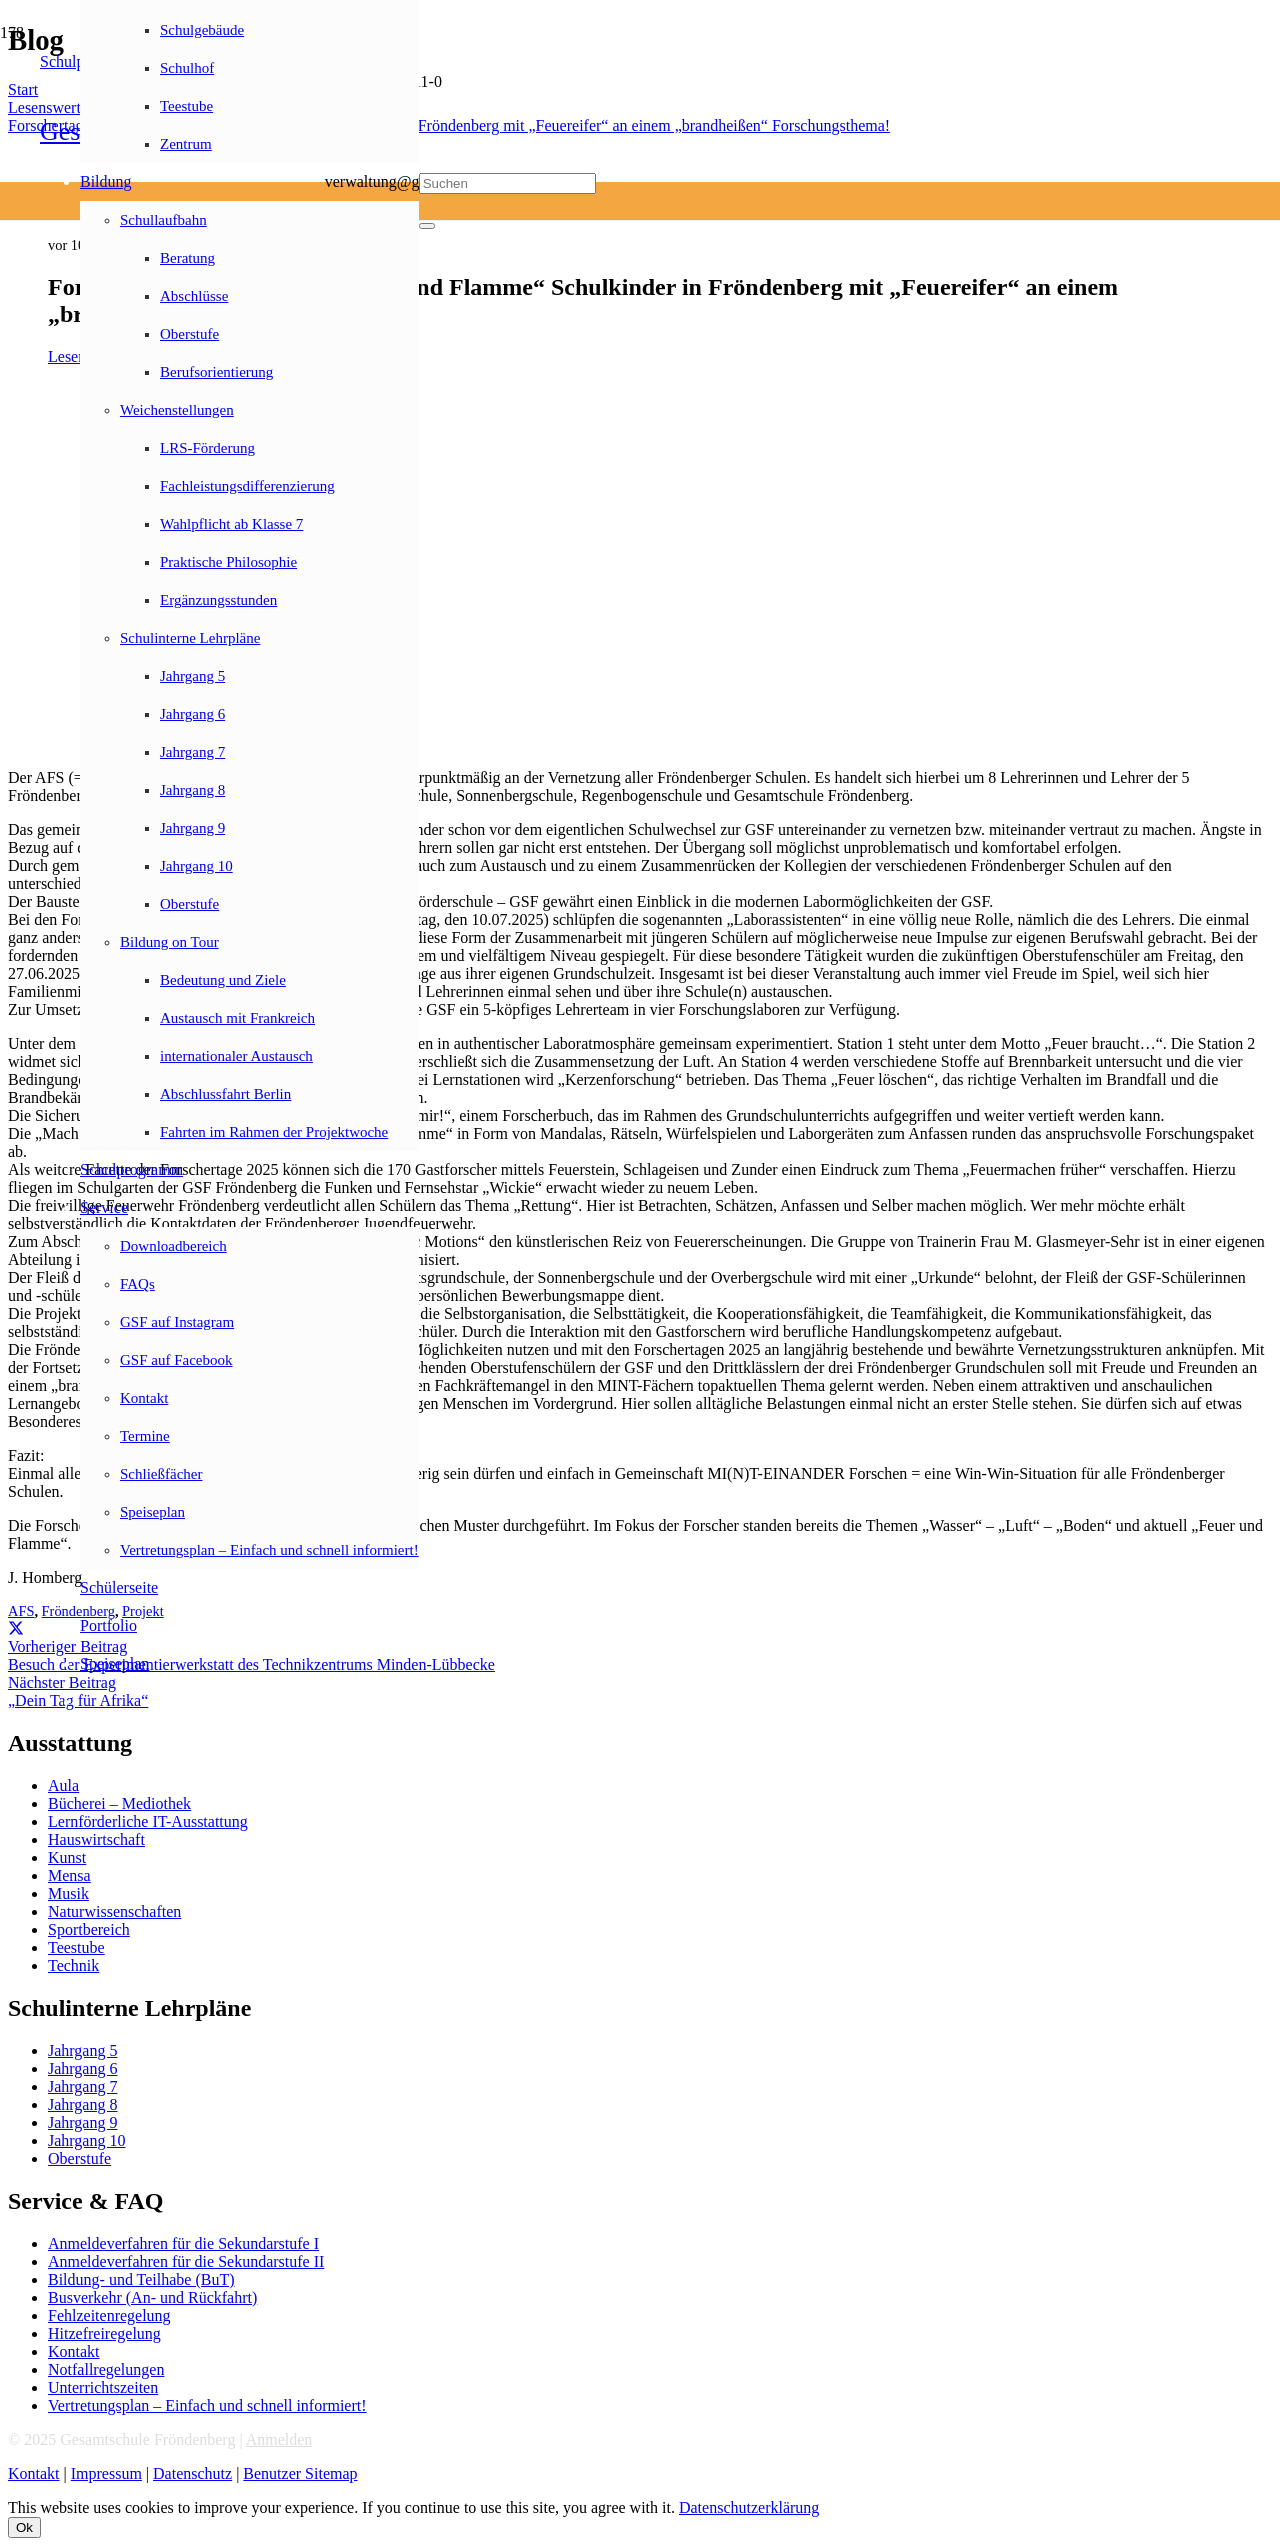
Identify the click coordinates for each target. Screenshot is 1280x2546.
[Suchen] (507, 183)
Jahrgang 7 (82, 2086)
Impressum (106, 2473)
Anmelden (279, 2439)
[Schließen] (427, 226)
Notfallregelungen (106, 2369)
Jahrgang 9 (82, 2122)
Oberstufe (79, 2158)
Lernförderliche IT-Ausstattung (148, 1821)
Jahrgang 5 (82, 2050)
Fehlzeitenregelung (109, 2315)
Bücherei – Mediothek (119, 1803)
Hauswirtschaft (96, 1839)
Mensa (69, 1875)
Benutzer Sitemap (300, 2473)
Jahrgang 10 (86, 2140)
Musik (68, 1893)
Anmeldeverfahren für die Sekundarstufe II (186, 2261)
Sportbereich (89, 1929)
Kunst (67, 1857)
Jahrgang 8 (82, 2104)
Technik (73, 1965)
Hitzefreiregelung (104, 2333)
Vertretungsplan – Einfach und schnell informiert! (207, 2405)
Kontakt (74, 2351)
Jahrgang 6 (82, 2068)
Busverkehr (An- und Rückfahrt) (152, 2297)
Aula (63, 1785)
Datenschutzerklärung (749, 2507)
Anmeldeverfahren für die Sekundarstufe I (183, 2243)
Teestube (76, 1947)
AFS (21, 1611)
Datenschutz (192, 2473)
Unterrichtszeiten (103, 2387)
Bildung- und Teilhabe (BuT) (141, 2279)
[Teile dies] (16, 1628)
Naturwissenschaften (114, 1911)
